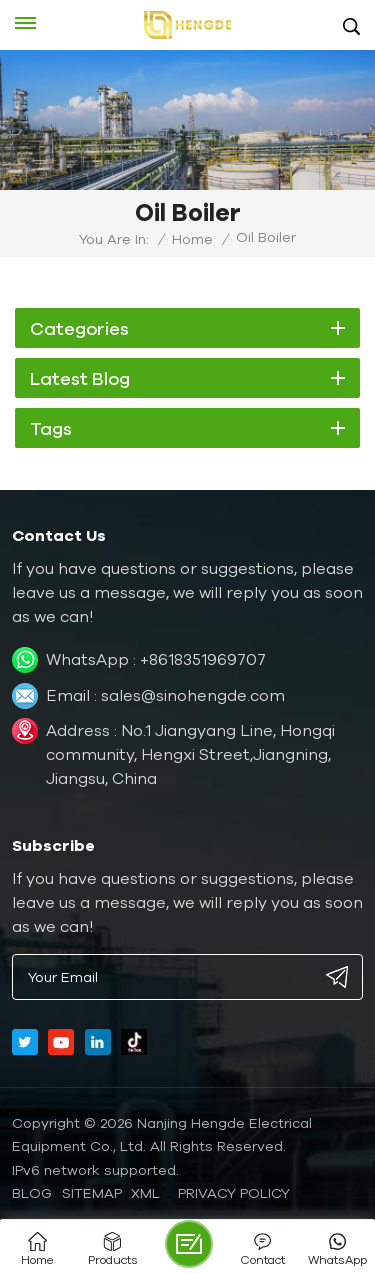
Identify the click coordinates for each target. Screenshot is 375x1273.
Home (192, 239)
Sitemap (92, 1193)
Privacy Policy (234, 1193)
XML (145, 1193)
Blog (32, 1193)
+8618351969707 (203, 659)
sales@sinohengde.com (193, 695)
